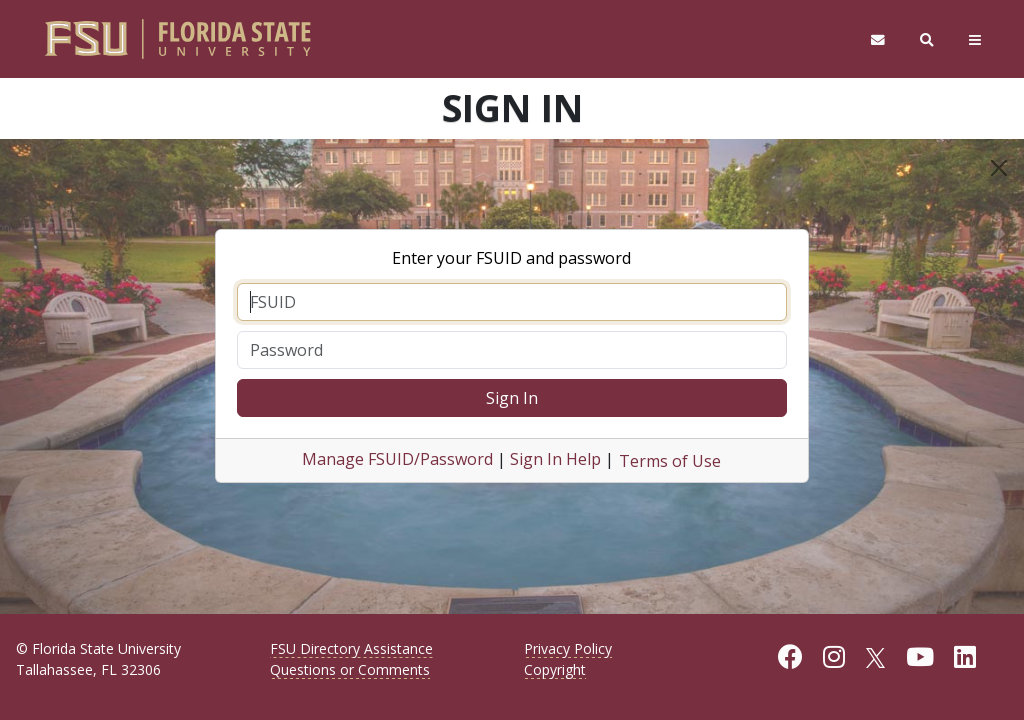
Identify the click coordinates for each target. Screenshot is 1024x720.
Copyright (555, 669)
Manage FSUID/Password (397, 459)
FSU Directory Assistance (351, 648)
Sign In (512, 398)
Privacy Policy (568, 648)
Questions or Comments (350, 669)
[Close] (999, 168)
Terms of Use (670, 461)
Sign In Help (555, 459)
